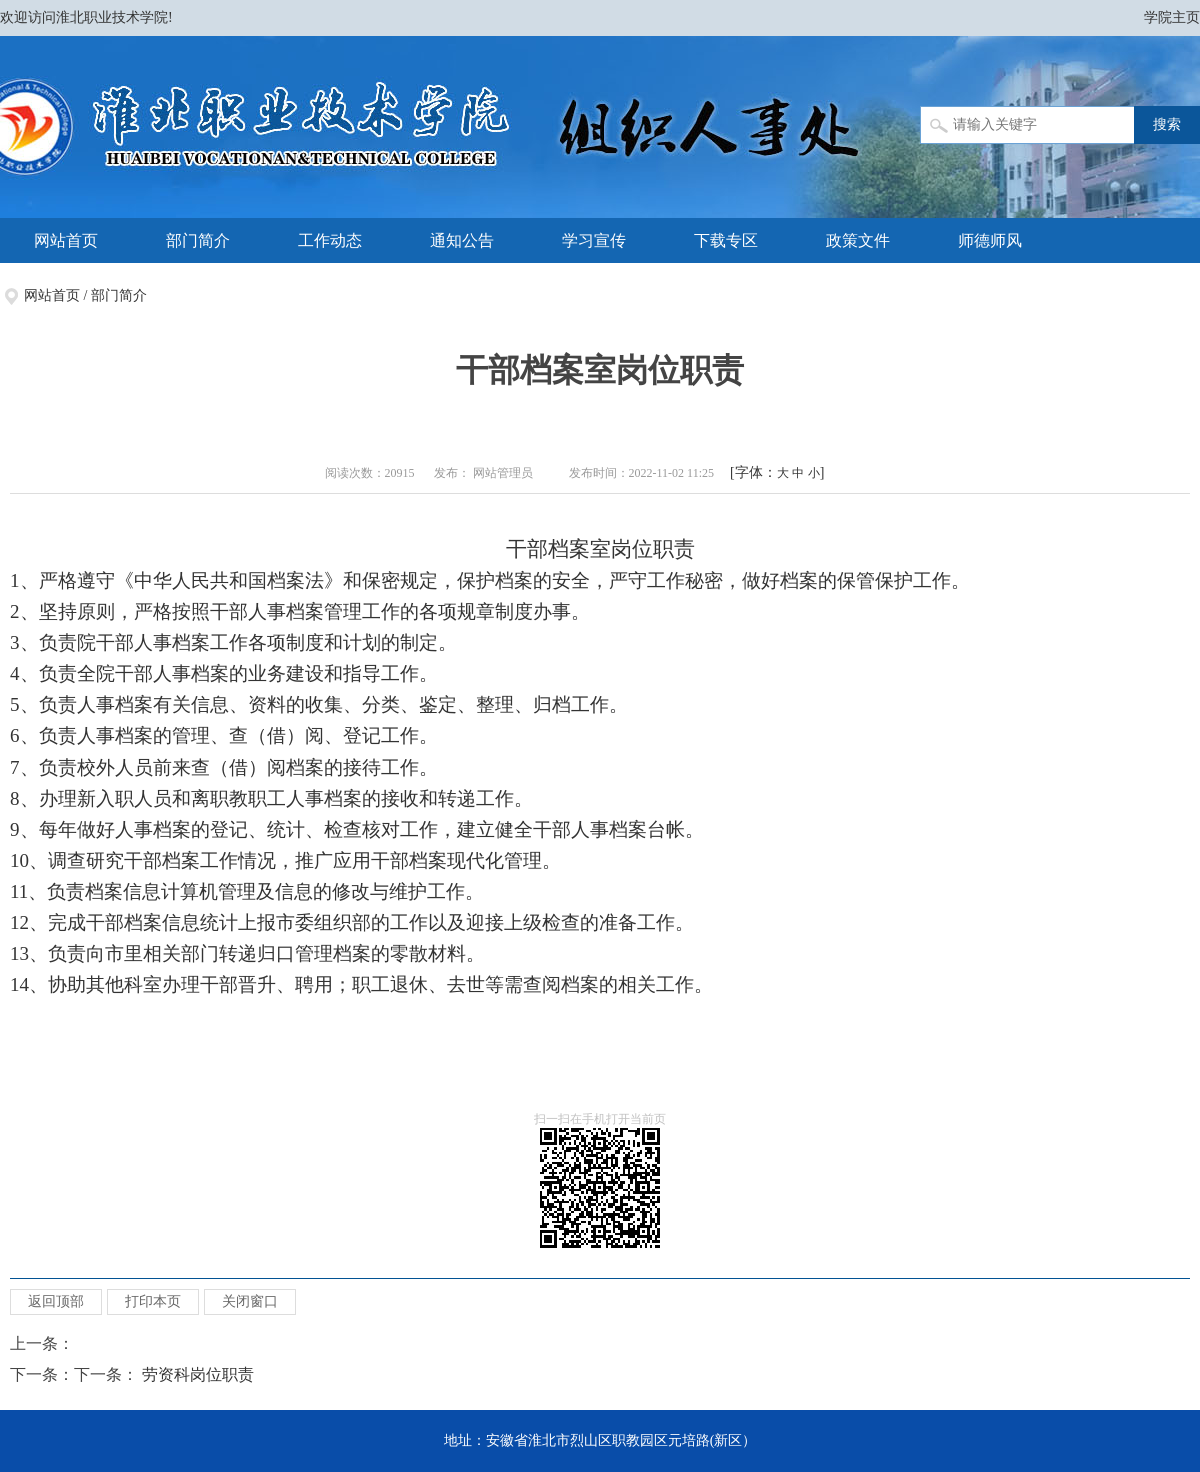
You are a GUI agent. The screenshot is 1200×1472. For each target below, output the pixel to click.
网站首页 (66, 240)
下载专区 (726, 240)
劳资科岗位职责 (198, 1374)
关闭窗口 (250, 1301)
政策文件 (858, 240)
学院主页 (1172, 17)
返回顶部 (56, 1301)
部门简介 (198, 240)
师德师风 (990, 240)
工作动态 (330, 240)
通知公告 (462, 240)
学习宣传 (594, 240)
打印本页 (153, 1301)
